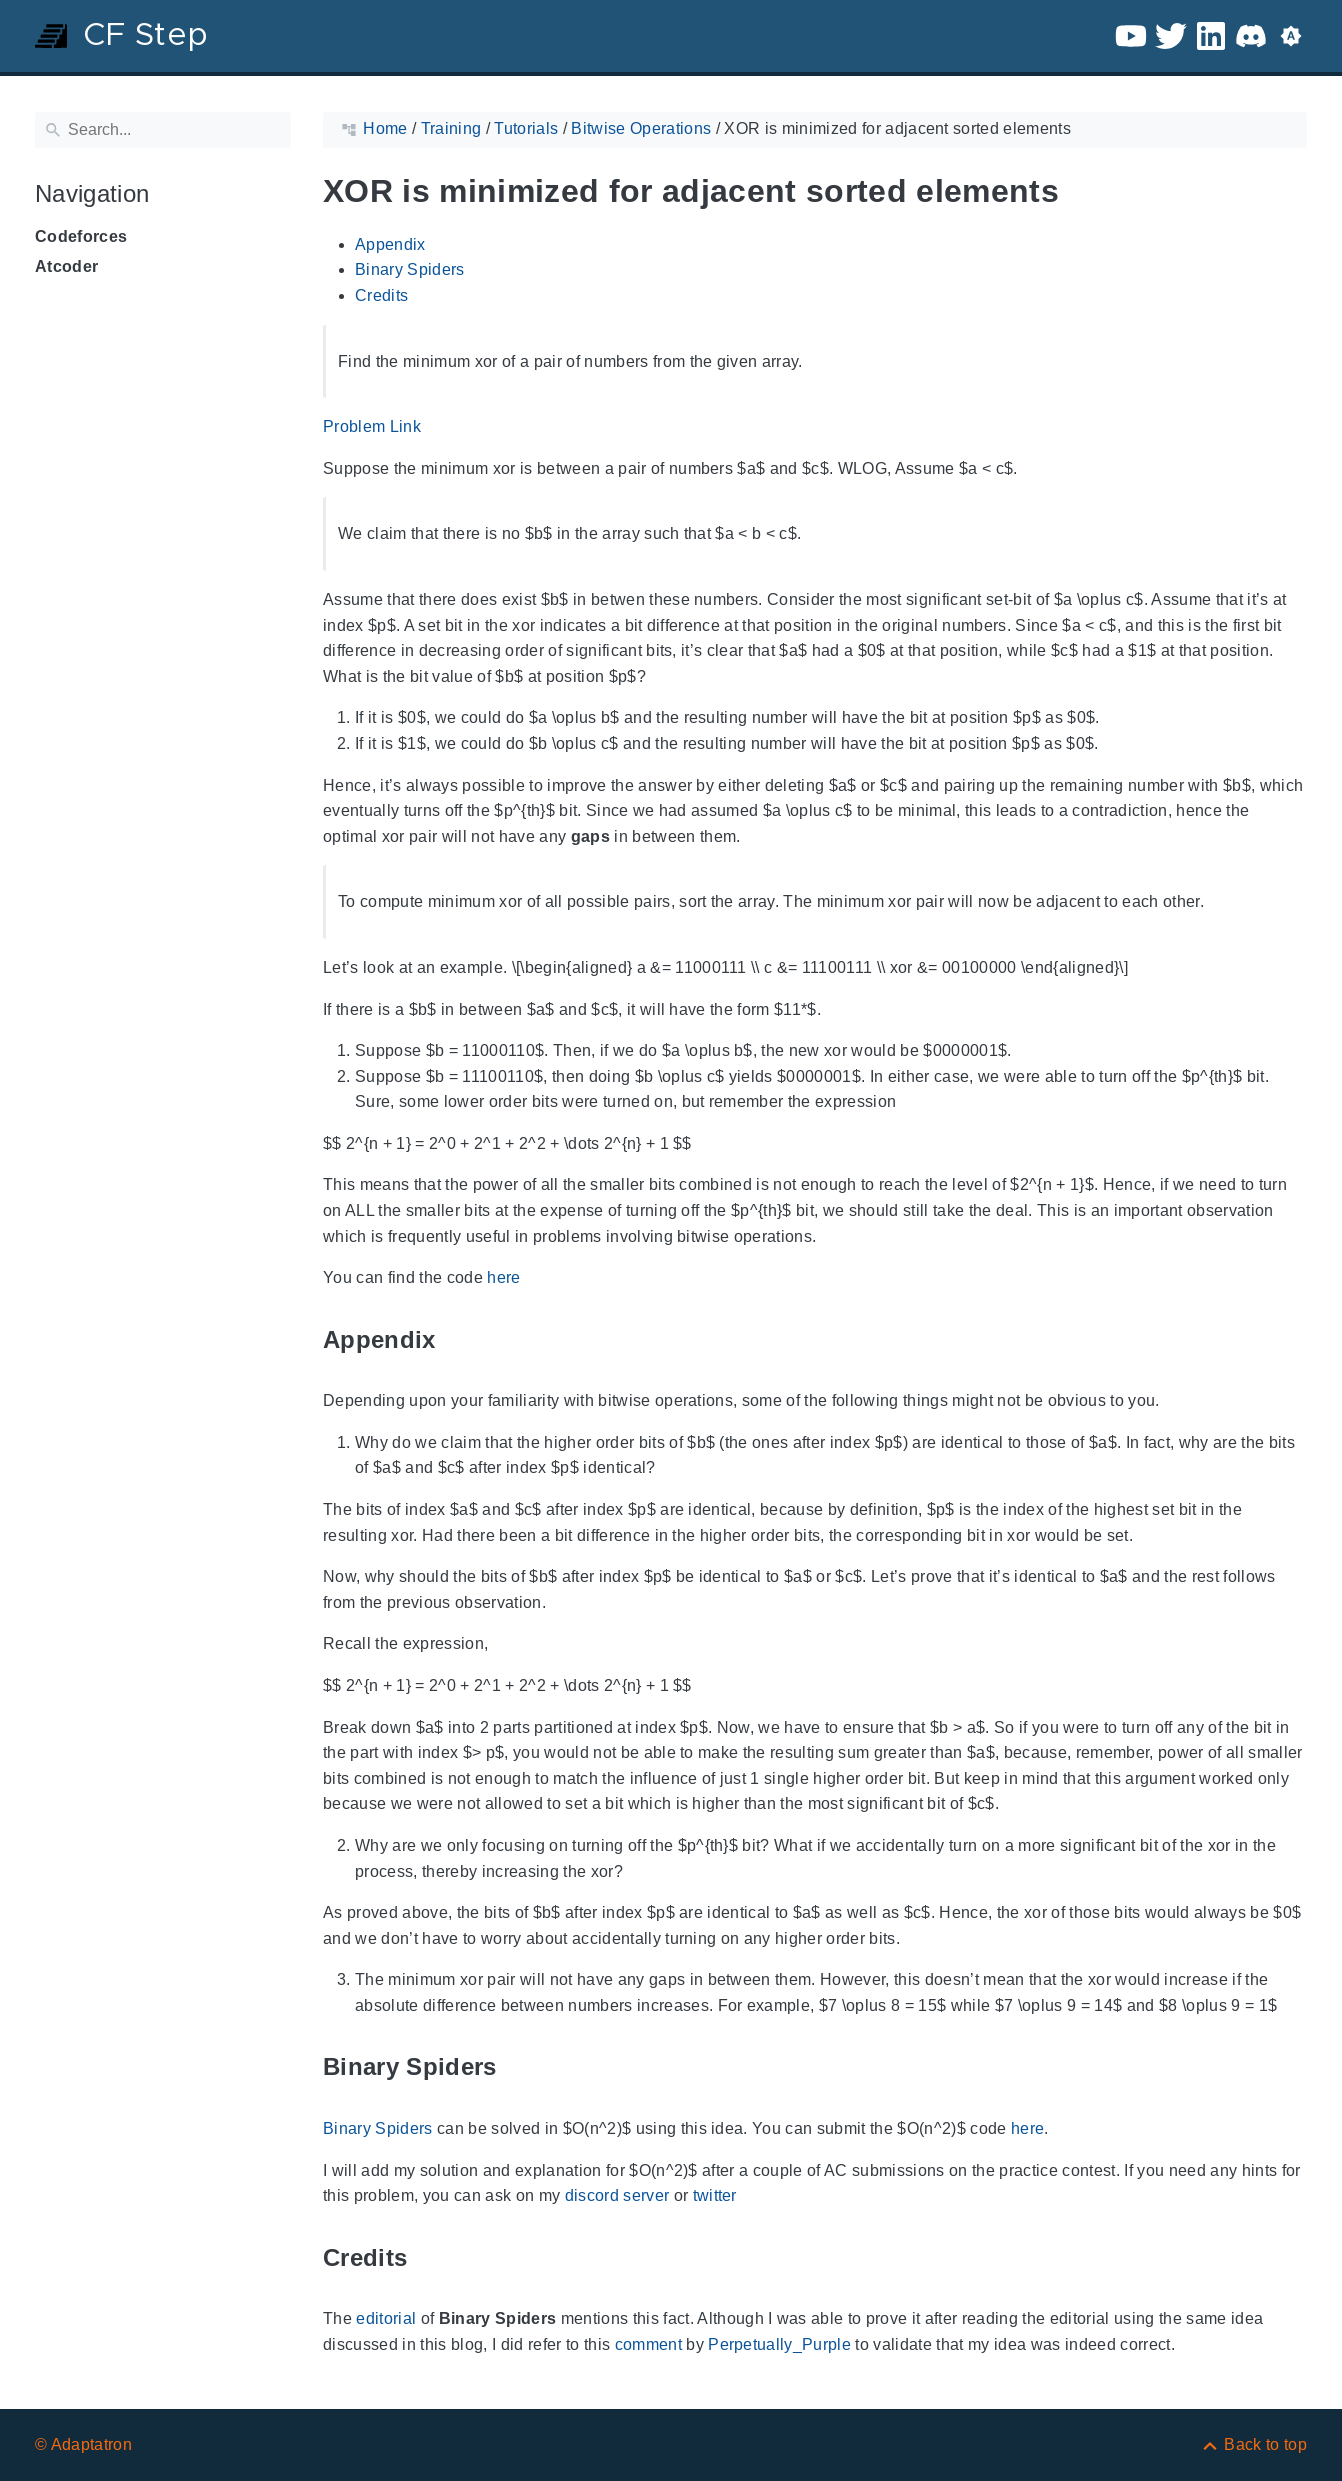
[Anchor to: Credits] (430, 2257)
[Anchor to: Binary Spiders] (520, 2067)
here (503, 1277)
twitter (715, 2195)
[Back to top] (1253, 2444)
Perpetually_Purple (779, 2344)
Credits (381, 295)
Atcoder (66, 266)
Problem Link (372, 426)
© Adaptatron (83, 2444)
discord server (617, 2195)
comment (648, 2344)
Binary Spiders (410, 269)
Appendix (390, 244)
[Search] (163, 130)
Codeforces (81, 236)
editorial (386, 2318)
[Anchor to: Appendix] (459, 1339)
